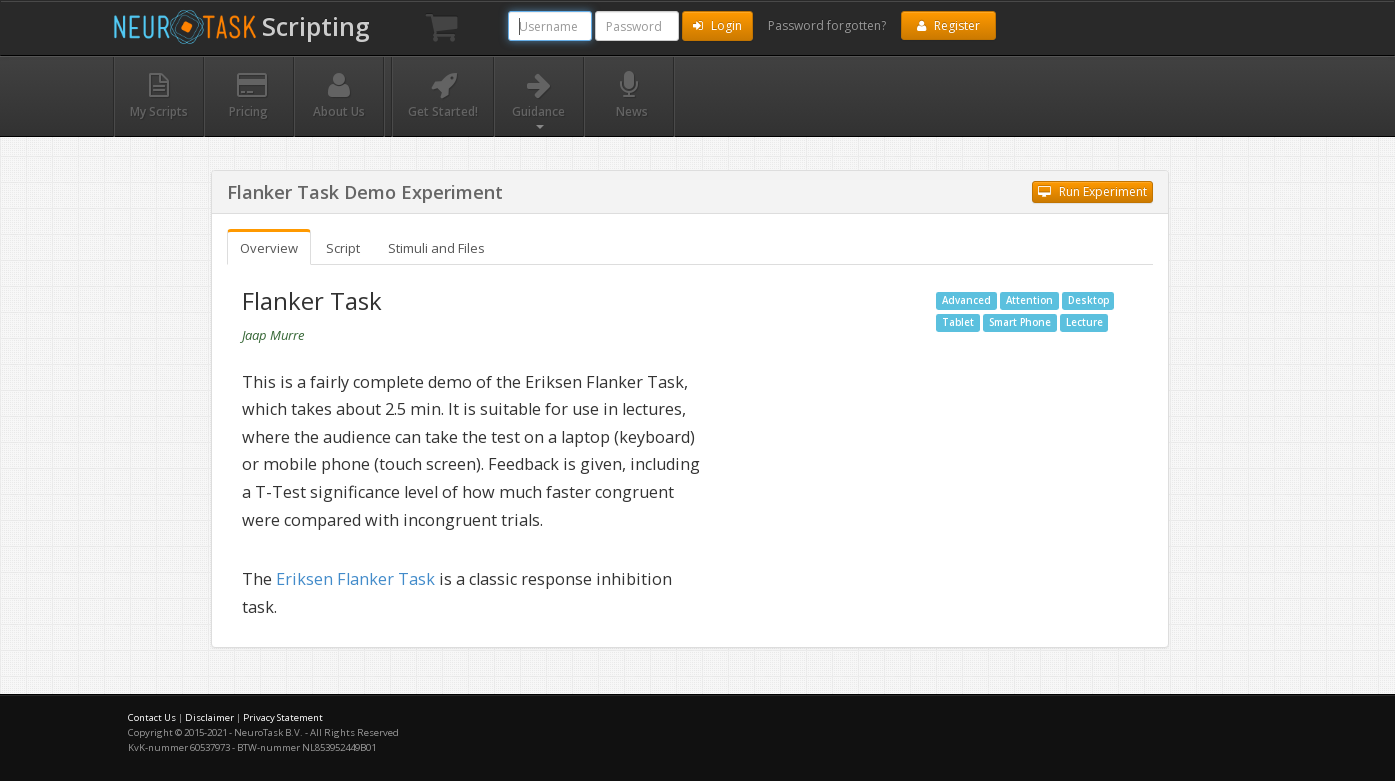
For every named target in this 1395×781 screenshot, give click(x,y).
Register (948, 25)
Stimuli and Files (436, 248)
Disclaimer (209, 717)
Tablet (958, 322)
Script (343, 248)
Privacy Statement (283, 717)
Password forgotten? (827, 25)
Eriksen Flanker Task (355, 579)
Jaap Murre (273, 335)
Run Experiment (1092, 191)
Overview (269, 248)
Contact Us (152, 717)
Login (717, 25)
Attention (1029, 300)
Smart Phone (1020, 322)
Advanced (966, 300)
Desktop (1088, 300)
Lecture (1084, 322)
